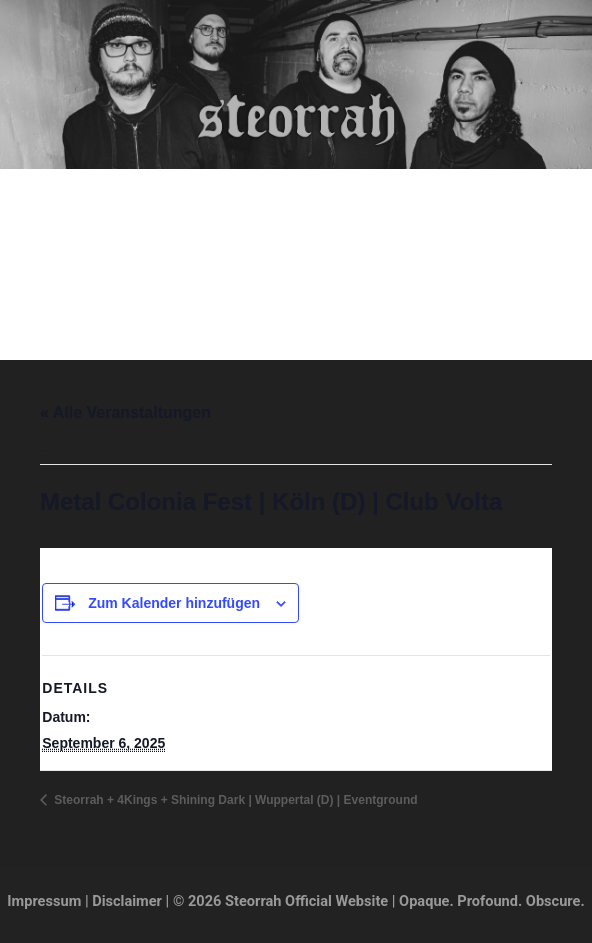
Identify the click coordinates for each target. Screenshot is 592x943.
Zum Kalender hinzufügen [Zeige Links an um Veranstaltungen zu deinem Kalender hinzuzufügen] (174, 603)
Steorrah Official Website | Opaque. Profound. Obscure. (296, 179)
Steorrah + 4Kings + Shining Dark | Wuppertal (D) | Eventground (234, 800)
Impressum (44, 901)
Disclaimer (127, 901)
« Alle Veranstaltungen (125, 412)
